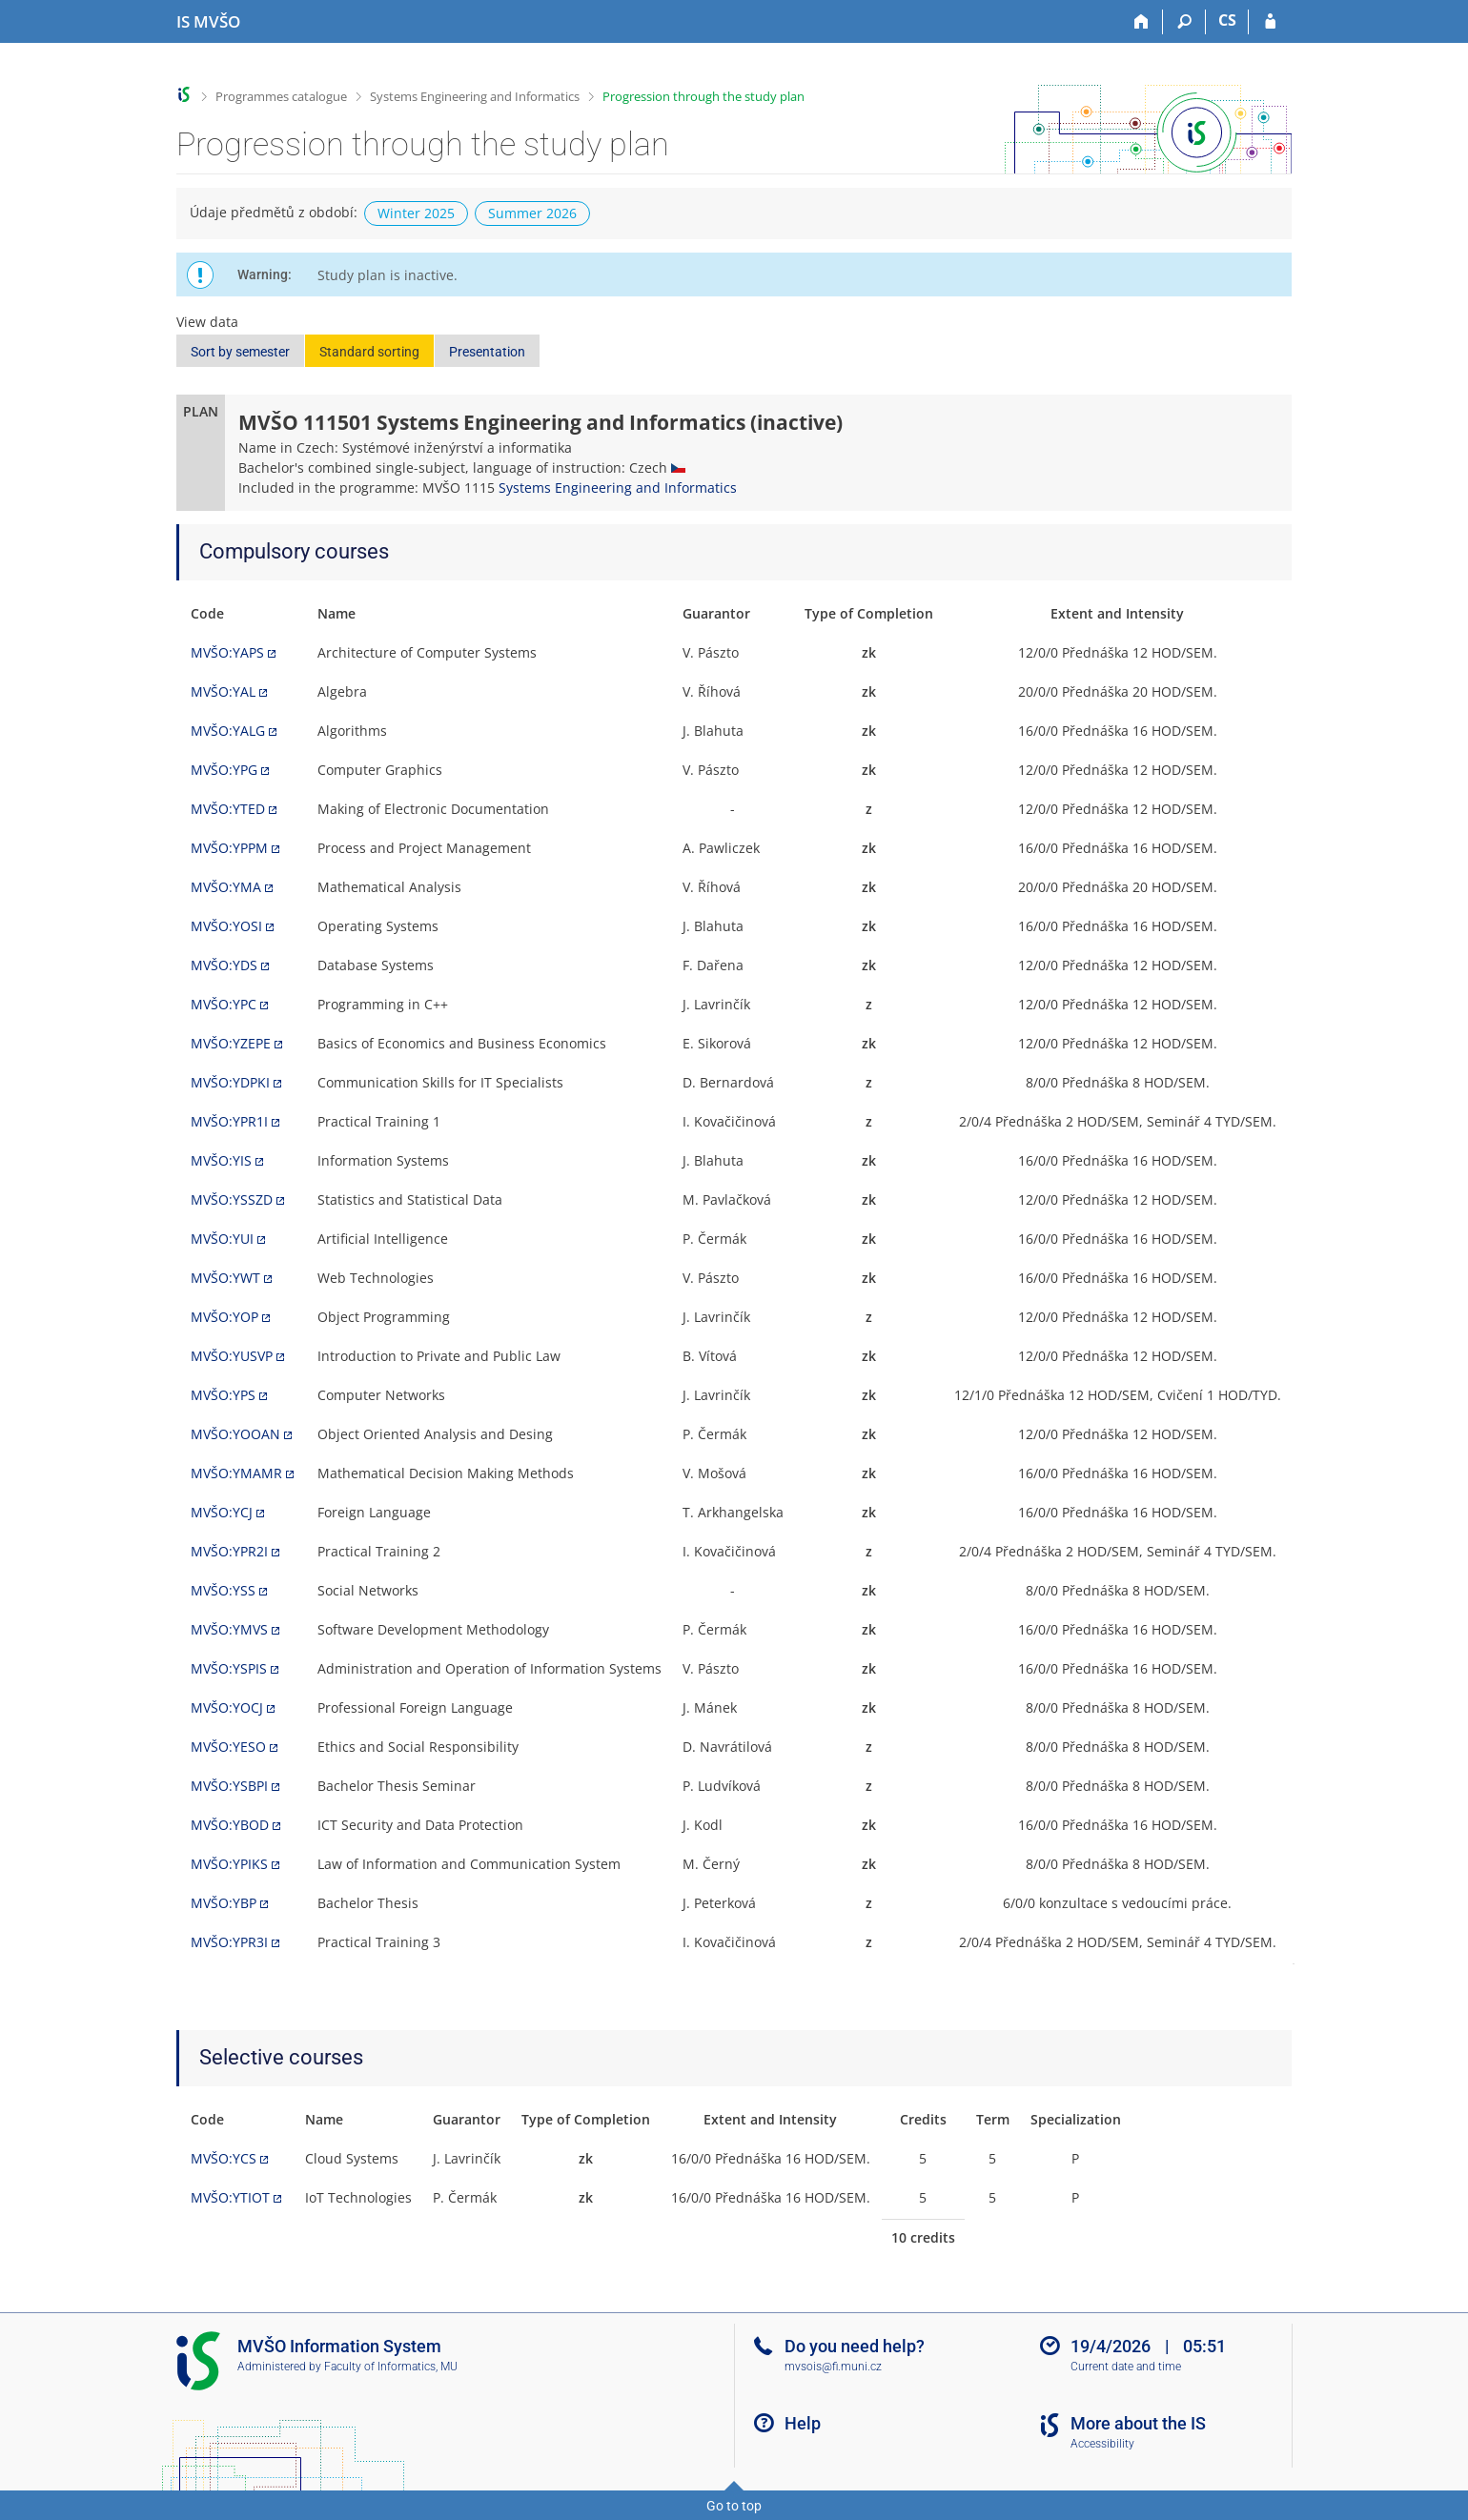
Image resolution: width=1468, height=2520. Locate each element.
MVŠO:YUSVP (232, 1356)
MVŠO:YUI (222, 1239)
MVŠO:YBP (223, 1903)
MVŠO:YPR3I (229, 1942)
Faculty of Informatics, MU (391, 2366)
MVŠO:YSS (223, 1590)
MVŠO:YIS (221, 1160)
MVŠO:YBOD (230, 1825)
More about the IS (1138, 2423)
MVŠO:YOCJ (227, 1707)
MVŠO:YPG (224, 770)
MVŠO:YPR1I (229, 1121)
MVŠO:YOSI (226, 926)
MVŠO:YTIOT (230, 2197)
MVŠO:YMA (226, 887)
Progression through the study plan (703, 96)
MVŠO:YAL (223, 691)
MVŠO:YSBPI (229, 1786)
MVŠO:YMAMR (236, 1473)
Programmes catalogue (281, 96)
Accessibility (1102, 2443)
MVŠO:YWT (225, 1278)
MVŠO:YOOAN (235, 1434)
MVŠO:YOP (224, 1317)
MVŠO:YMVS (229, 1629)
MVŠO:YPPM (229, 848)
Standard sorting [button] (369, 351)
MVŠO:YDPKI (230, 1082)
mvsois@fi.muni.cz (833, 2366)
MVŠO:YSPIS (229, 1668)
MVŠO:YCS (223, 2158)
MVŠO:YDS (224, 965)
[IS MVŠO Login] (1270, 22)
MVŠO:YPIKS (229, 1864)
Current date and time (1125, 2366)
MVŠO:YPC (223, 1004)
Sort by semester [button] (240, 351)
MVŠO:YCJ (222, 1512)
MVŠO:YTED (228, 809)
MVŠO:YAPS (227, 652)
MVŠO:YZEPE (231, 1043)
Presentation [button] (487, 351)
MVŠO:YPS (223, 1395)
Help (803, 2423)
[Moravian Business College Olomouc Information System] (208, 22)
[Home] (1141, 22)
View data (207, 322)
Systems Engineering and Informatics (475, 96)
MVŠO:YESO (228, 1747)
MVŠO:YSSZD (232, 1199)
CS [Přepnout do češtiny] (1227, 20)
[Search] (1184, 22)
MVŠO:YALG (228, 730)
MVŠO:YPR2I (229, 1551)
